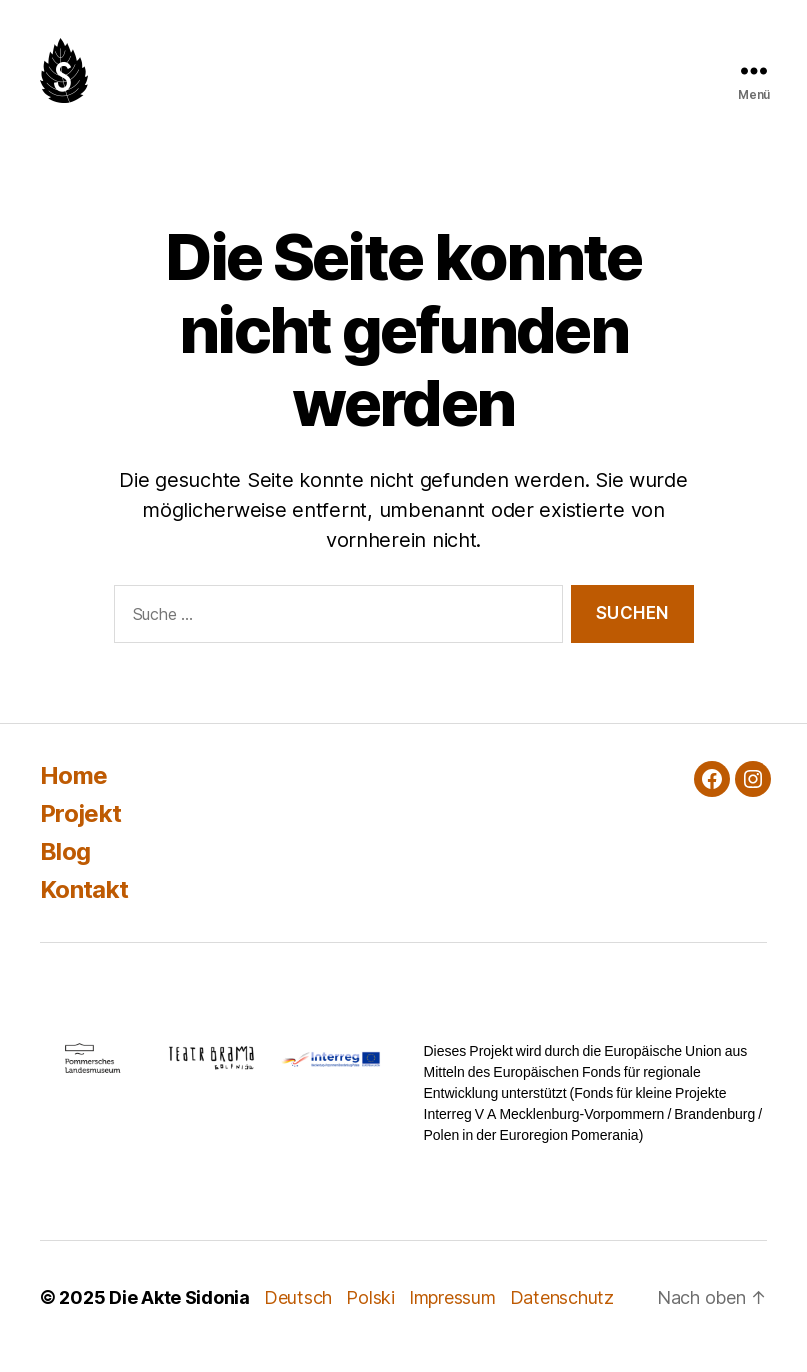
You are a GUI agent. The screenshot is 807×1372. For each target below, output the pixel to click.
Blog (65, 851)
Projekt (80, 813)
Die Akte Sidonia (179, 1297)
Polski (370, 1297)
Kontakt (84, 889)
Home (73, 775)
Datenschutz (562, 1297)
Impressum (452, 1297)
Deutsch (298, 1297)
